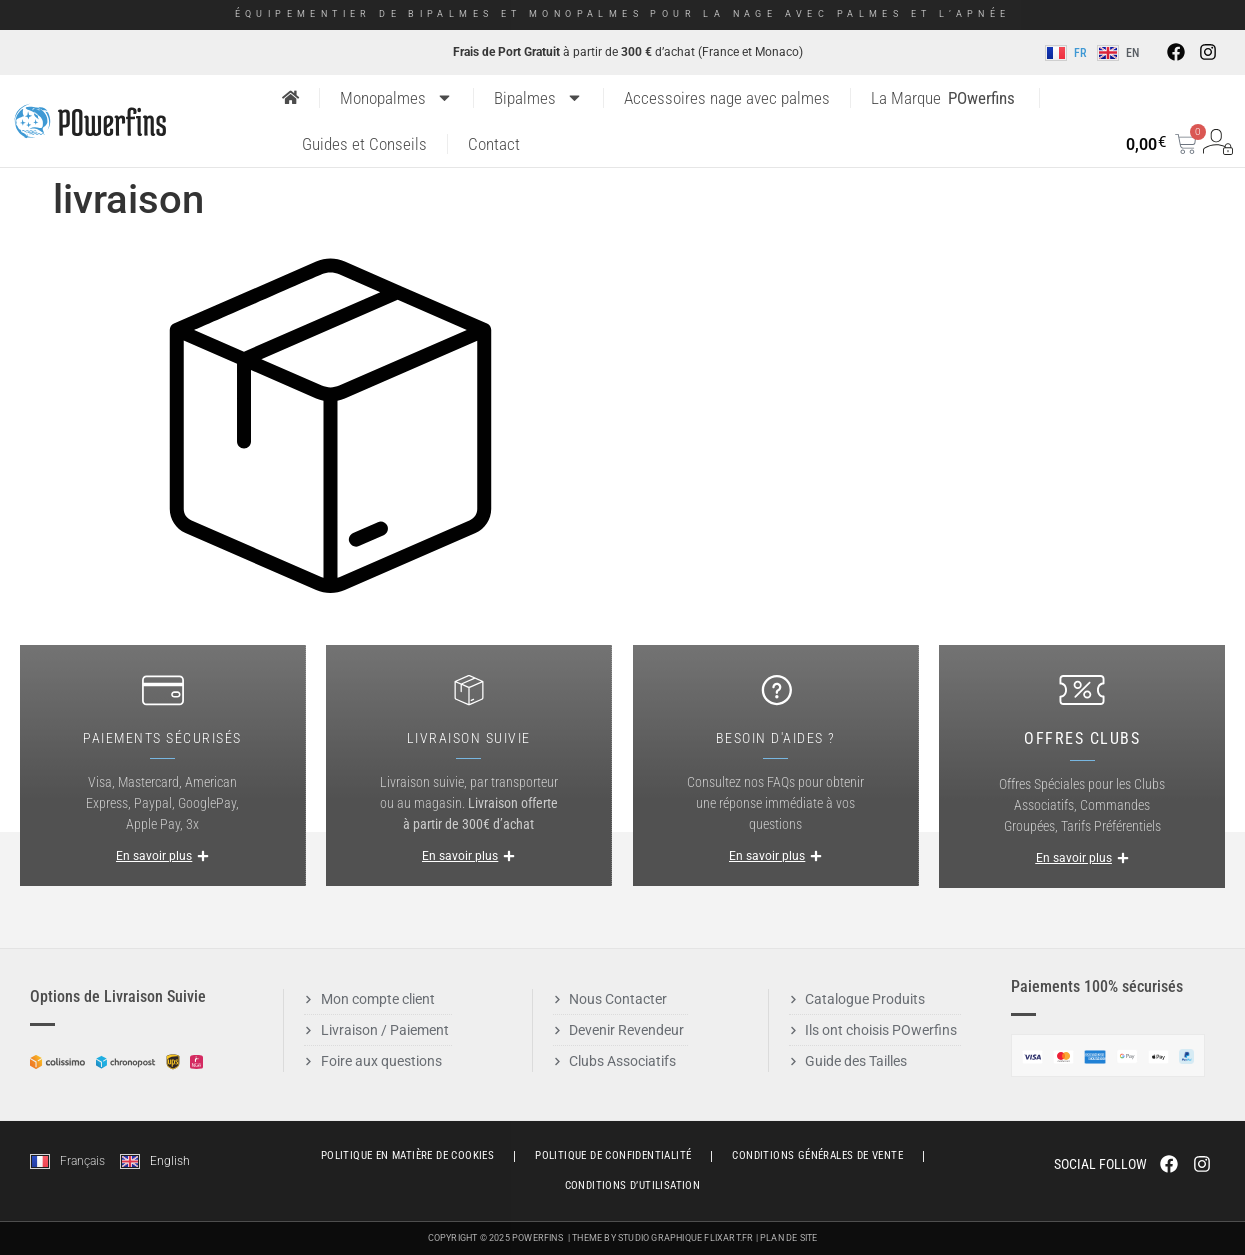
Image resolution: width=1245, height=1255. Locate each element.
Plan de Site (788, 1238)
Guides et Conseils (364, 144)
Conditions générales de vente (817, 1155)
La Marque (943, 98)
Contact (494, 144)
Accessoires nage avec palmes (727, 98)
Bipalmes (538, 97)
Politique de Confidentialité (613, 1155)
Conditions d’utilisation (633, 1185)
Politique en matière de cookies (407, 1155)
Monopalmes (396, 97)
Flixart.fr (728, 1238)
